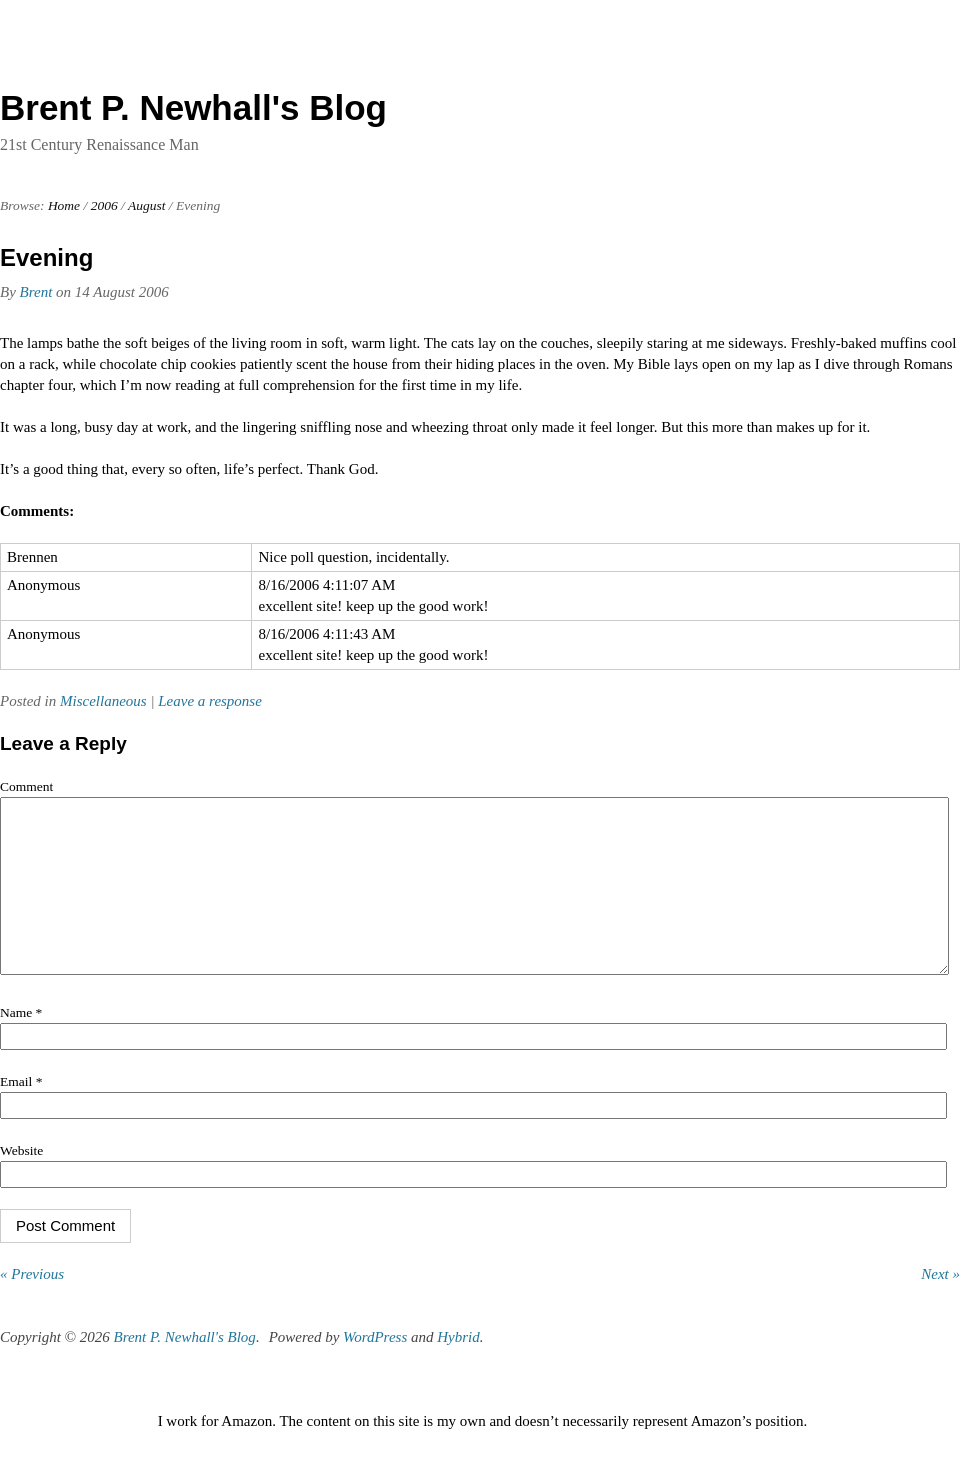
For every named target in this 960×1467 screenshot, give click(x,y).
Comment (26, 786)
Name (21, 1042)
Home (64, 205)
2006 (104, 205)
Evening (46, 257)
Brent (36, 292)
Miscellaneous (103, 701)
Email (21, 1111)
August (147, 205)
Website (21, 1180)
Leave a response (210, 701)
